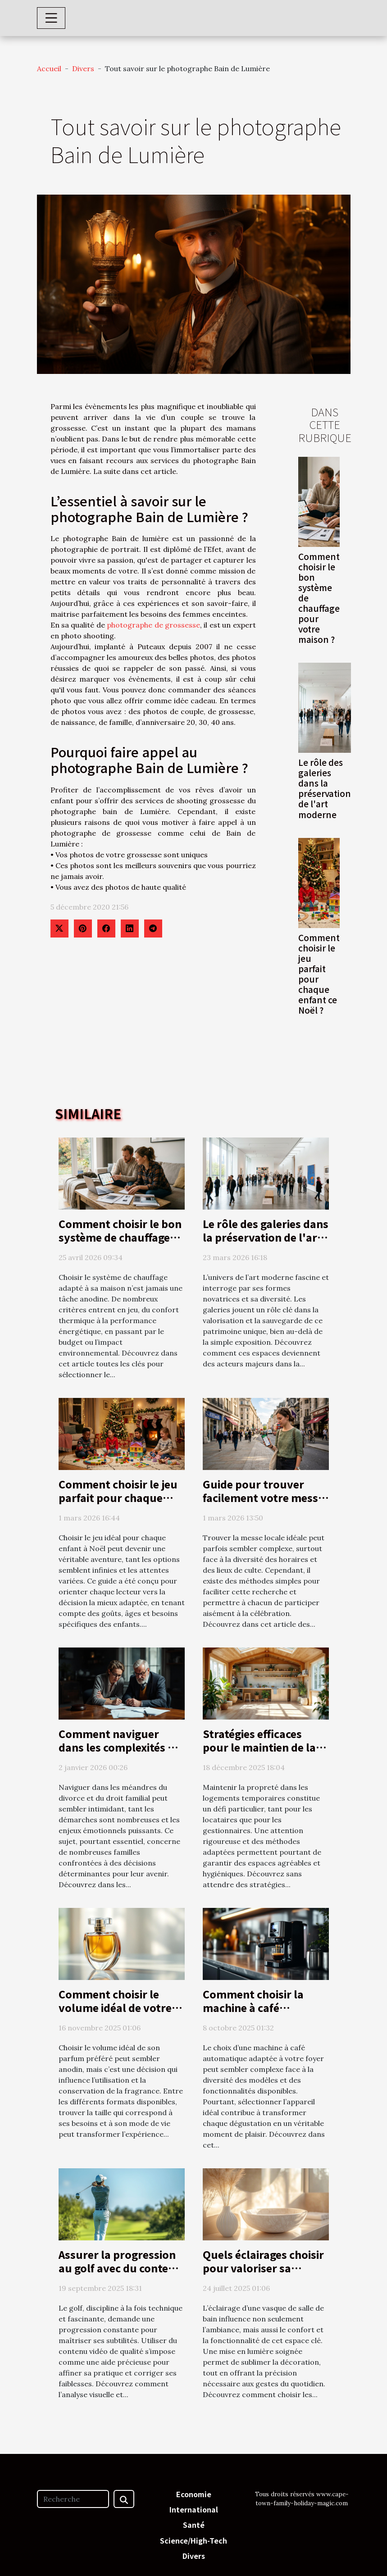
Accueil (49, 68)
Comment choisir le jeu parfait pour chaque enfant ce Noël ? (319, 973)
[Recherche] (73, 2499)
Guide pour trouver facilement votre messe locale (263, 1497)
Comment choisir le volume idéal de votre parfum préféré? (115, 2007)
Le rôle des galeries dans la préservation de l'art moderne (324, 788)
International (193, 2509)
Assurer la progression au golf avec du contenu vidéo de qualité (120, 2268)
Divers (83, 68)
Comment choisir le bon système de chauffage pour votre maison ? (120, 1237)
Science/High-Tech (193, 2540)
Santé (194, 2524)
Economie (193, 2494)
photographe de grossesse (153, 624)
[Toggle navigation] (51, 18)
